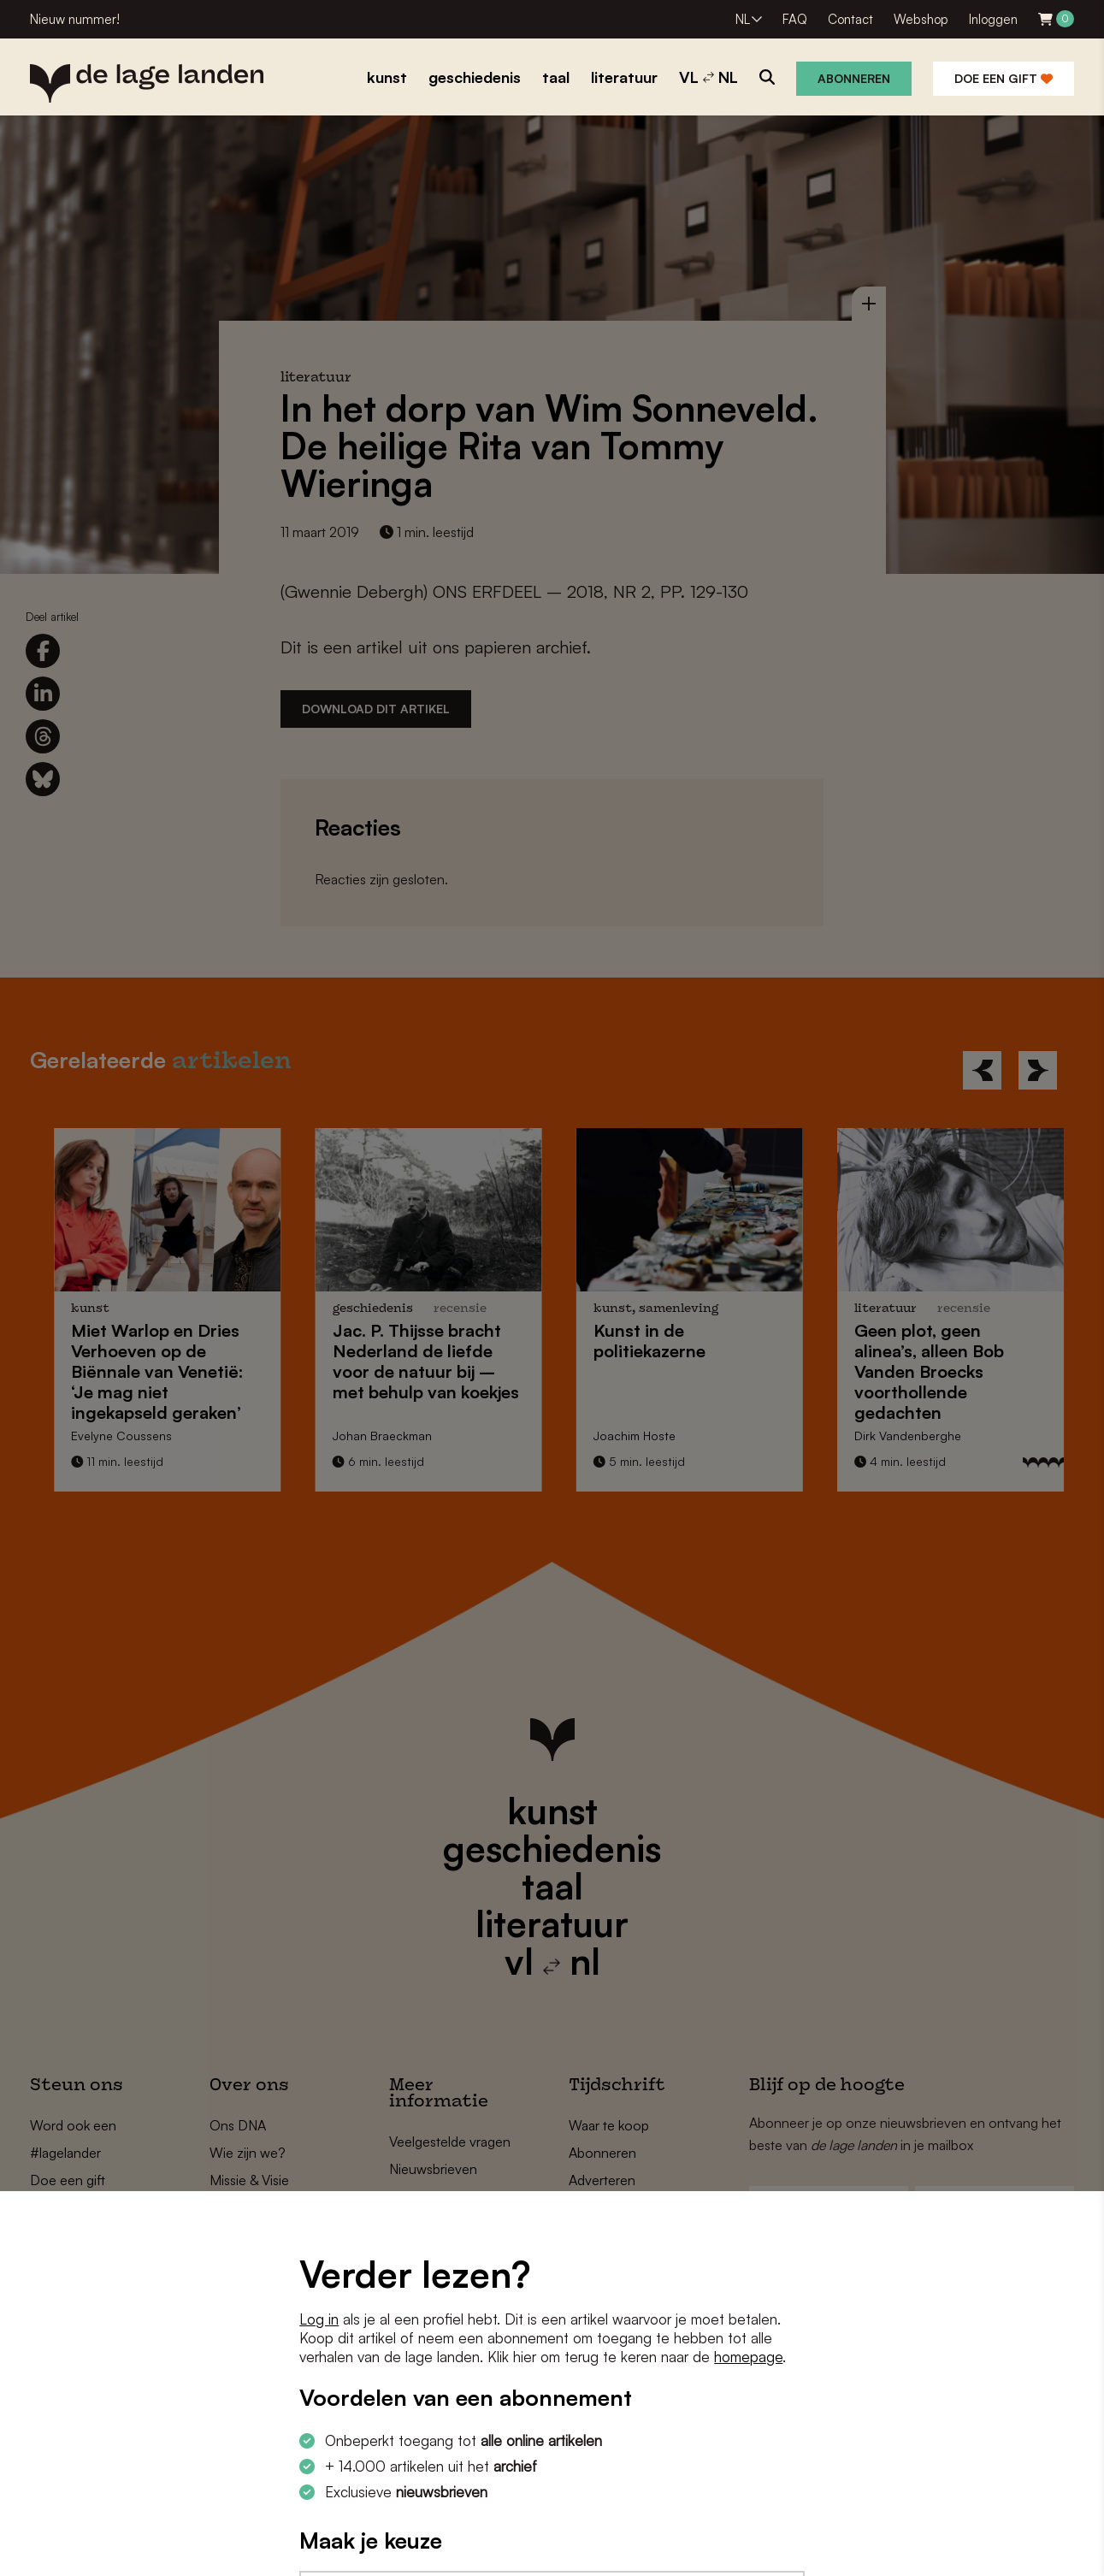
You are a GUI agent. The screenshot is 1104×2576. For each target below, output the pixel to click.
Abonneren (854, 78)
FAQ (794, 19)
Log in (319, 2319)
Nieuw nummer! (75, 19)
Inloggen (993, 19)
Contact (850, 19)
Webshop (921, 19)
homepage (748, 2357)
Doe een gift (1003, 78)
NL (742, 19)
